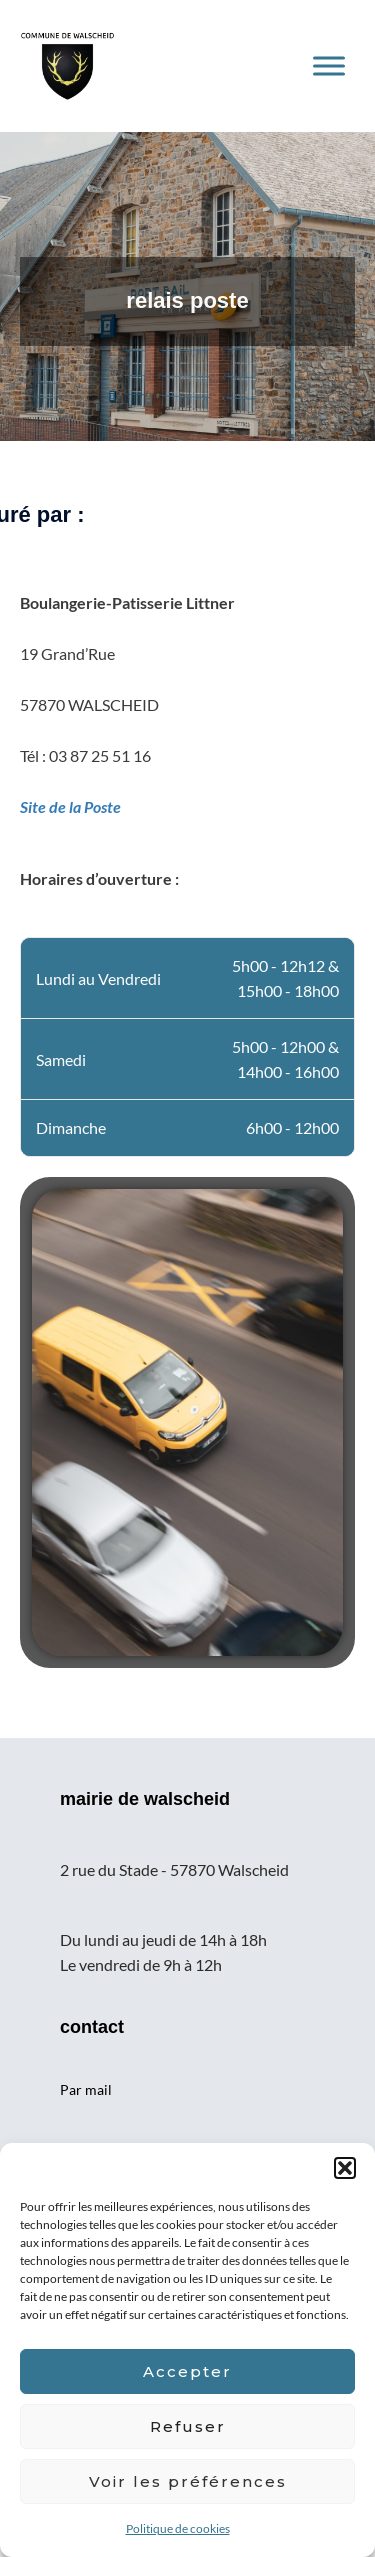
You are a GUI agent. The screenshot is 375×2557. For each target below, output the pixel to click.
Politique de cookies (178, 2528)
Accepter (187, 2371)
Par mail (86, 2090)
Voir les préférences (188, 2481)
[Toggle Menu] (329, 65)
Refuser (188, 2426)
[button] (345, 2168)
